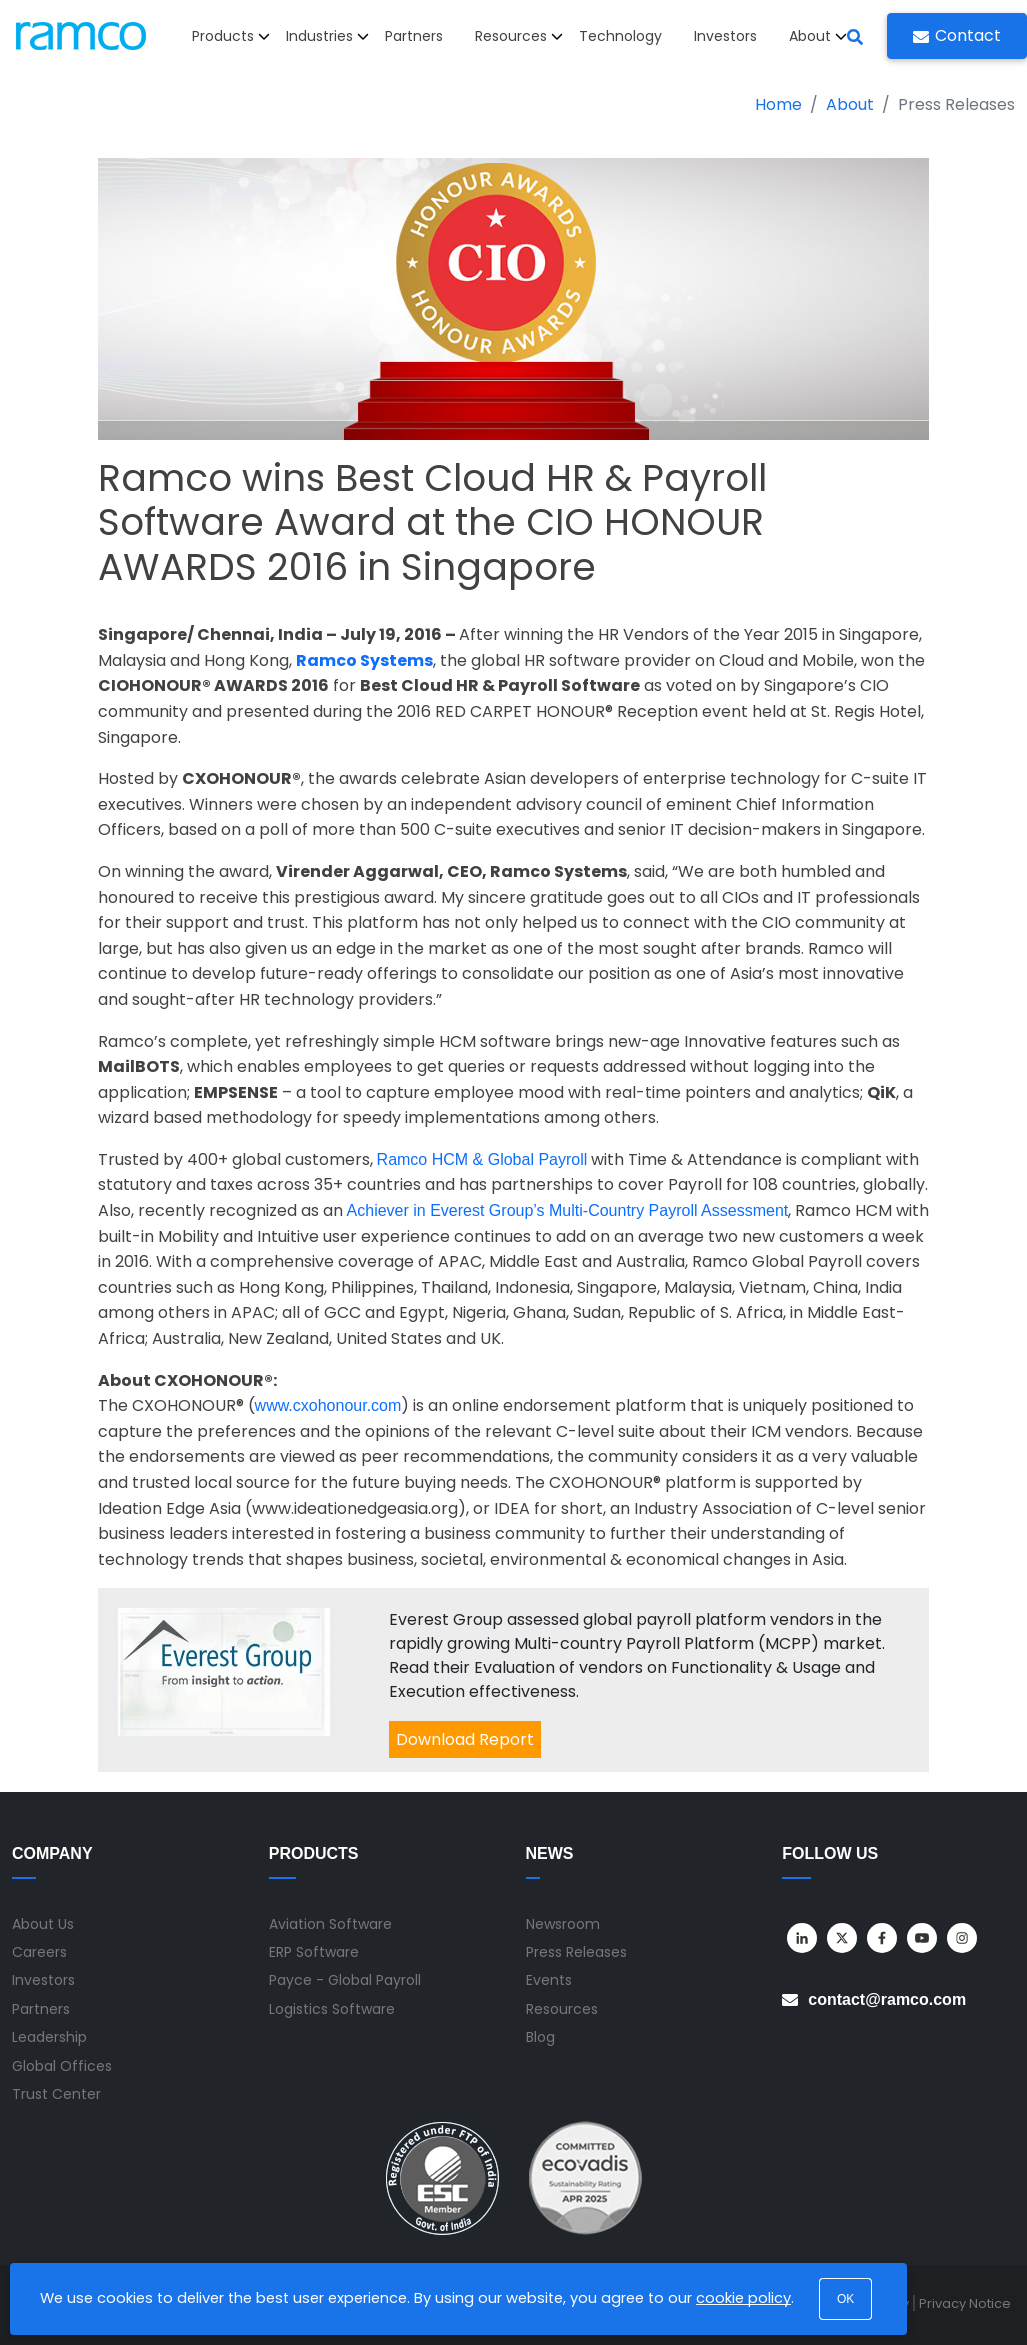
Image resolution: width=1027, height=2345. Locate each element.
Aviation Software (330, 1924)
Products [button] (231, 36)
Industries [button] (327, 36)
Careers (39, 1952)
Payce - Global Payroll (345, 1980)
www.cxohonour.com (328, 1405)
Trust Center (56, 2094)
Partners (414, 36)
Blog (540, 2037)
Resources (562, 2009)
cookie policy (743, 2298)
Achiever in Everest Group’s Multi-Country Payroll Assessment (568, 1210)
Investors (725, 36)
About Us (43, 1924)
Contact (957, 35)
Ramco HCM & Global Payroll (482, 1159)
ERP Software (314, 1952)
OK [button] (845, 2299)
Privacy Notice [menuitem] (965, 2303)
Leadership (49, 2037)
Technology (620, 36)
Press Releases (576, 1952)
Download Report (465, 1739)
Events (549, 1980)
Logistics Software (332, 2009)
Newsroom (563, 1924)
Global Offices (62, 2066)
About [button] (818, 36)
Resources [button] (519, 36)
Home (778, 104)
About (850, 104)
